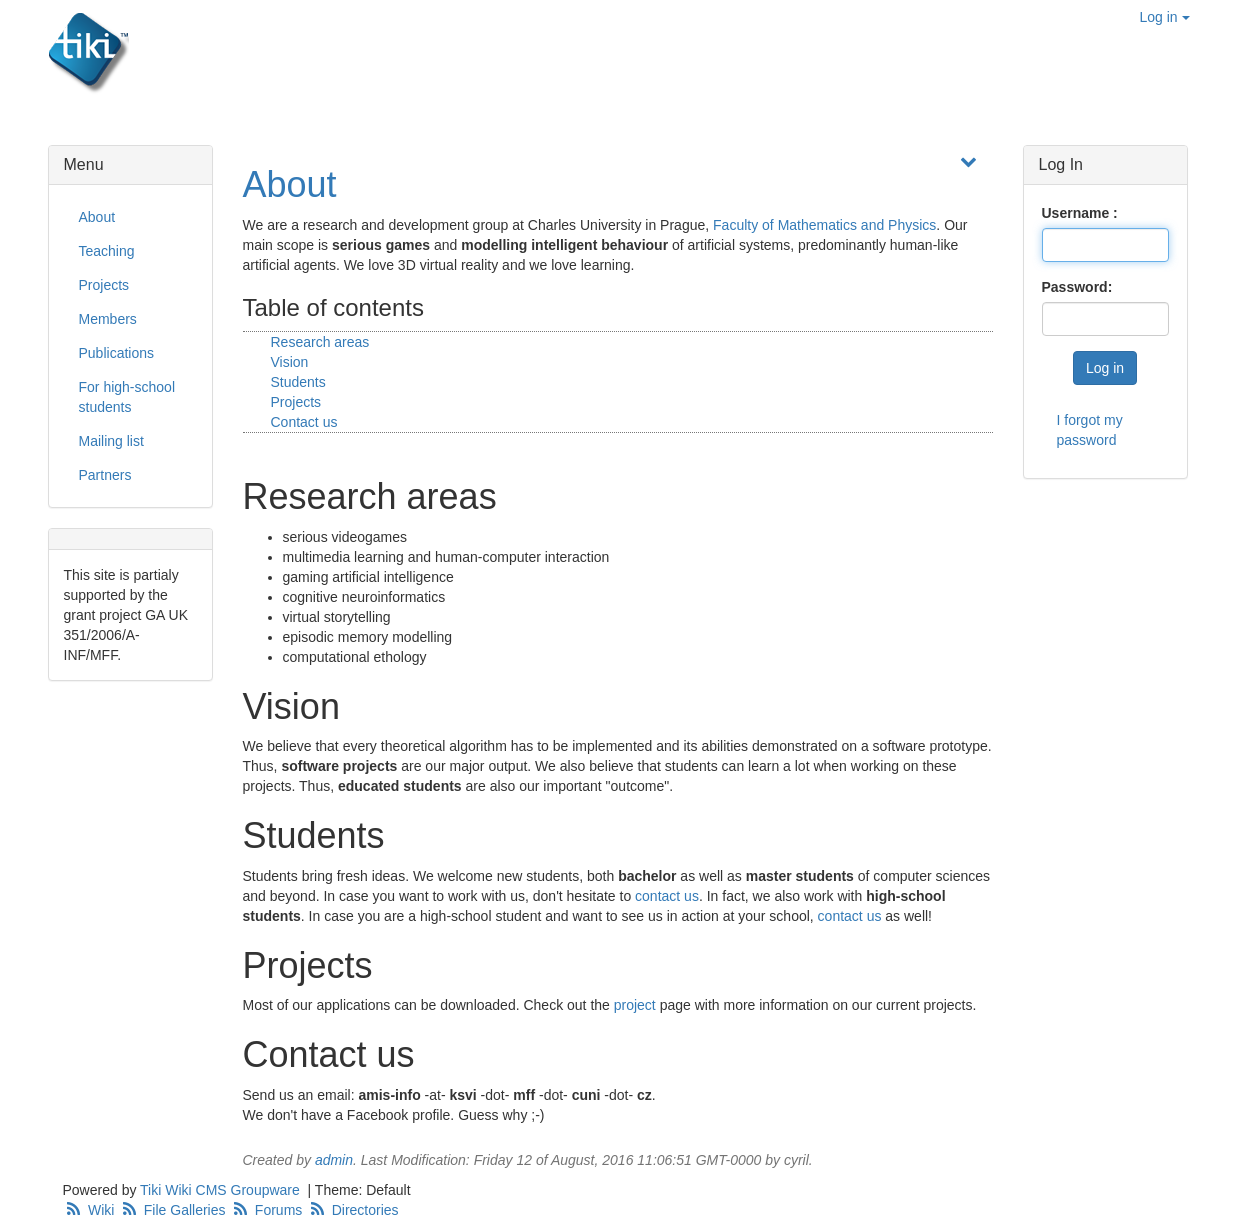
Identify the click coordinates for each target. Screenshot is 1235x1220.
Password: (1077, 287)
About (290, 184)
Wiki (91, 1210)
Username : (1080, 213)
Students (298, 382)
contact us (667, 896)
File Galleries (173, 1210)
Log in (1164, 17)
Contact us (304, 422)
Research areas (320, 342)
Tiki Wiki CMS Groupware (222, 1190)
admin (334, 1160)
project (635, 1005)
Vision (290, 362)
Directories (352, 1210)
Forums (267, 1210)
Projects (296, 402)
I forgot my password (1090, 430)
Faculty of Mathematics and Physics (824, 225)
